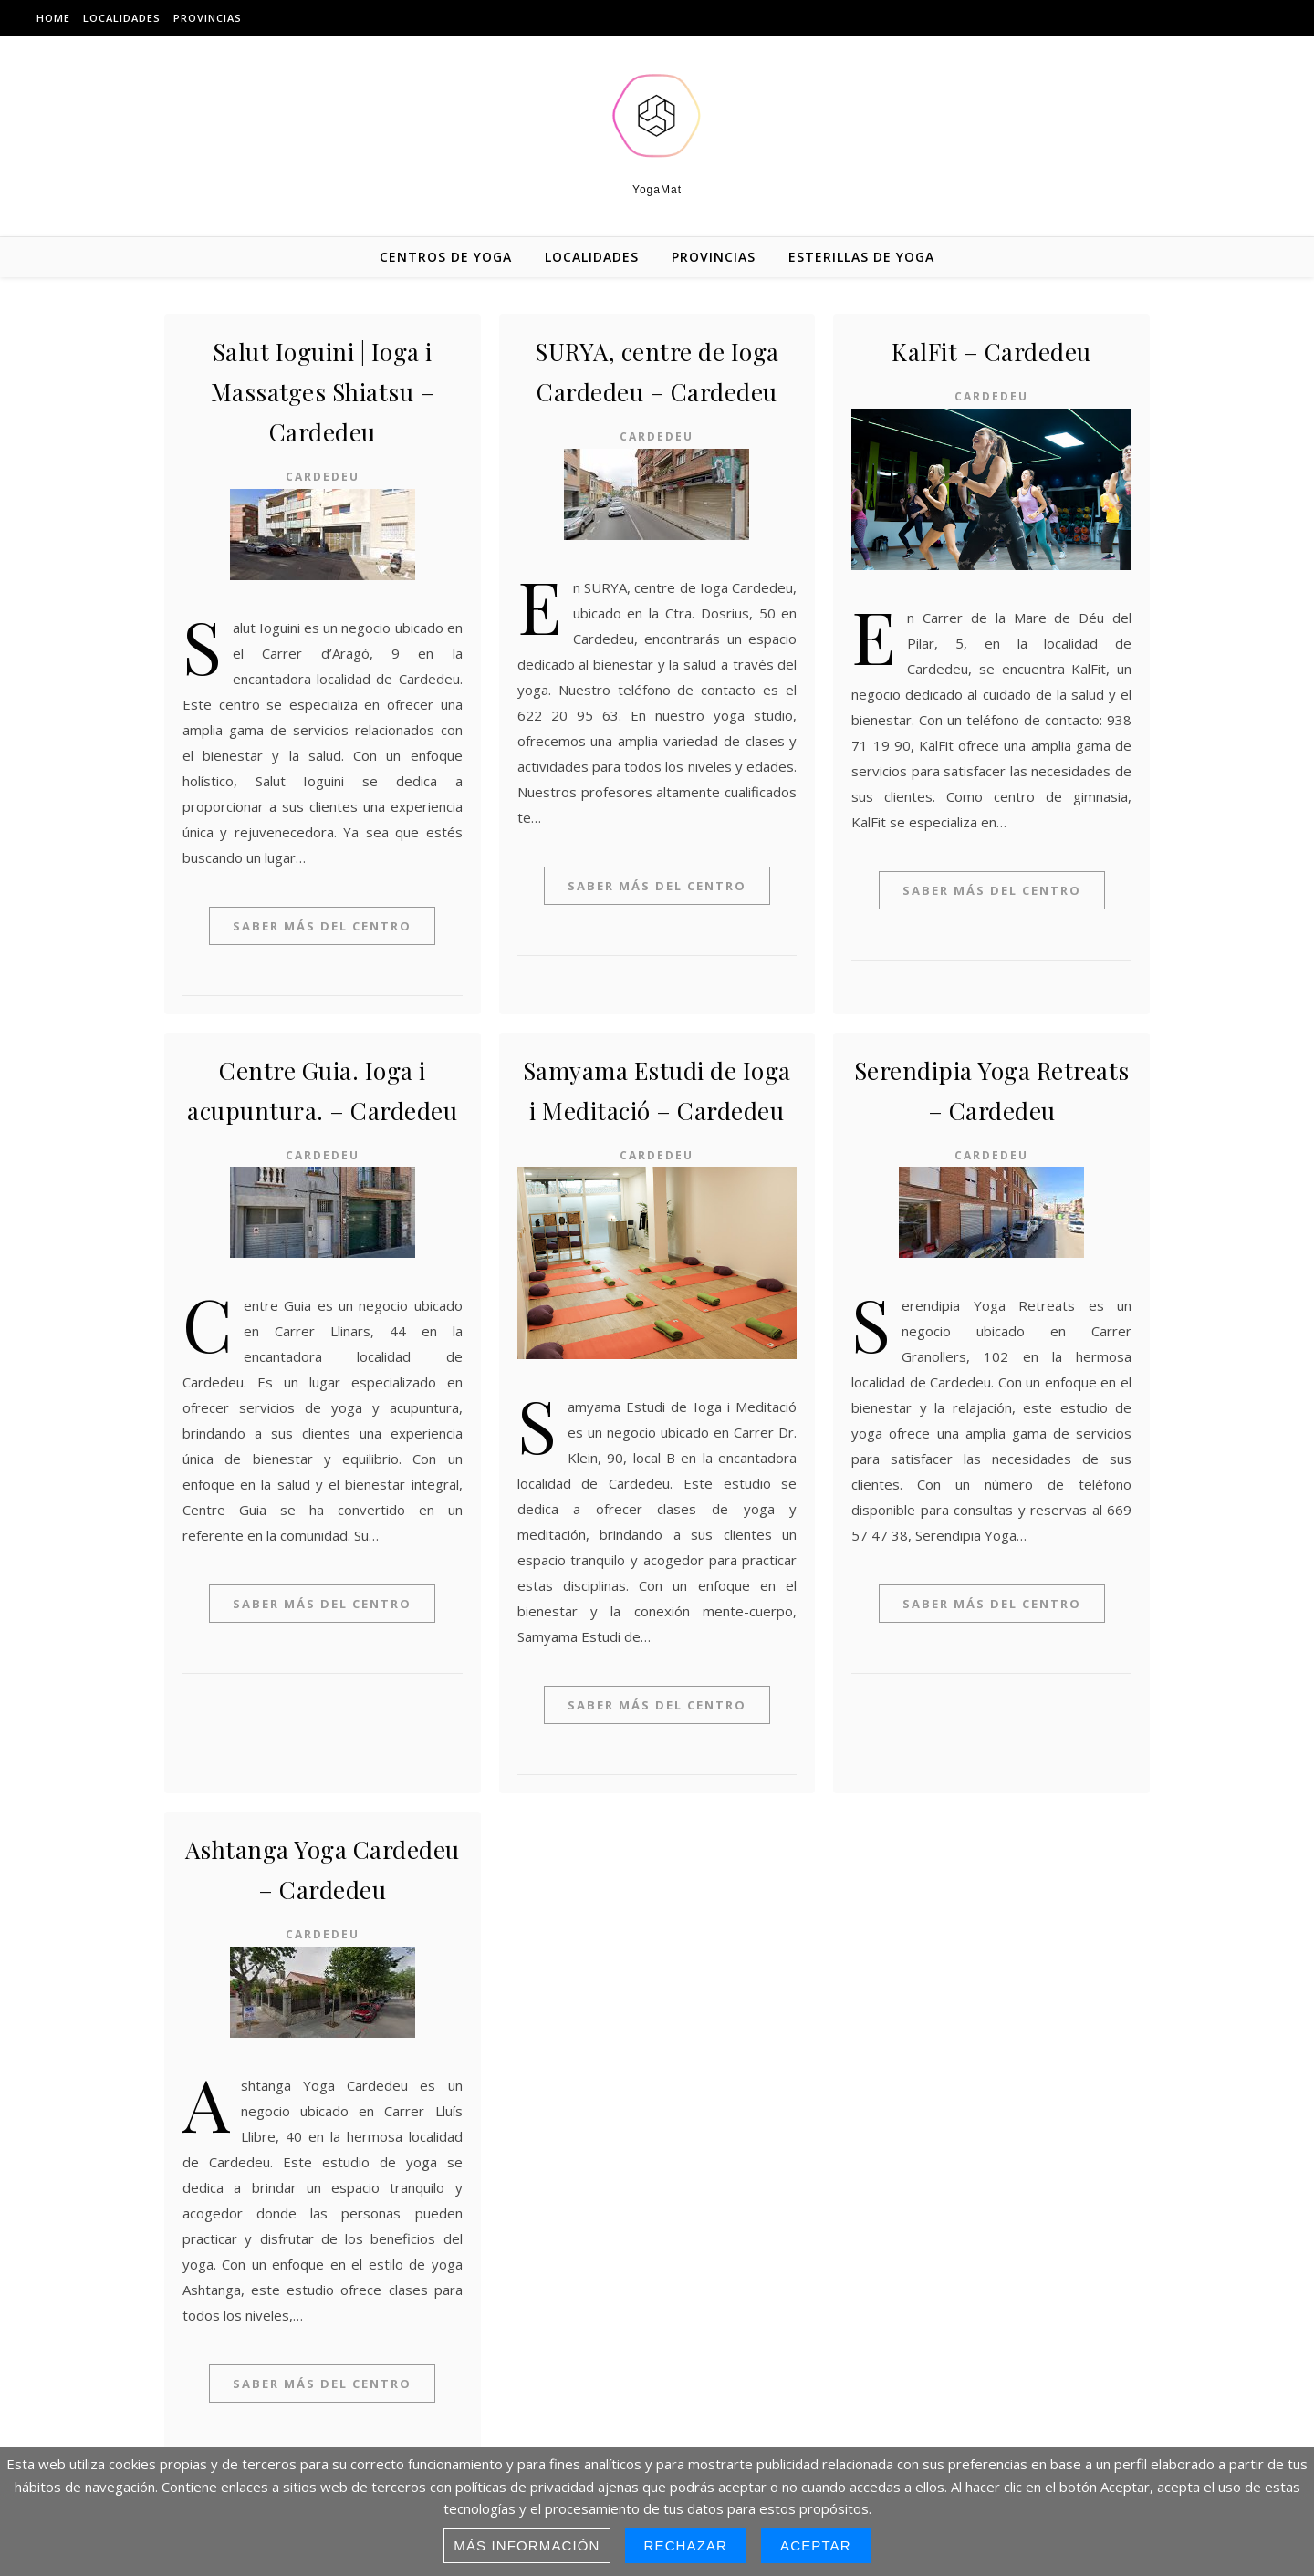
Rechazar (686, 2545)
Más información (527, 2545)
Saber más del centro (322, 926)
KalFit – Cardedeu (991, 352)
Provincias (207, 18)
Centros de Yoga (446, 256)
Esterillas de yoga (861, 256)
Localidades (122, 18)
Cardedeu (323, 476)
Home (53, 18)
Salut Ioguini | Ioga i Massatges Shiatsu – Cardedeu (323, 392)
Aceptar (815, 2545)
